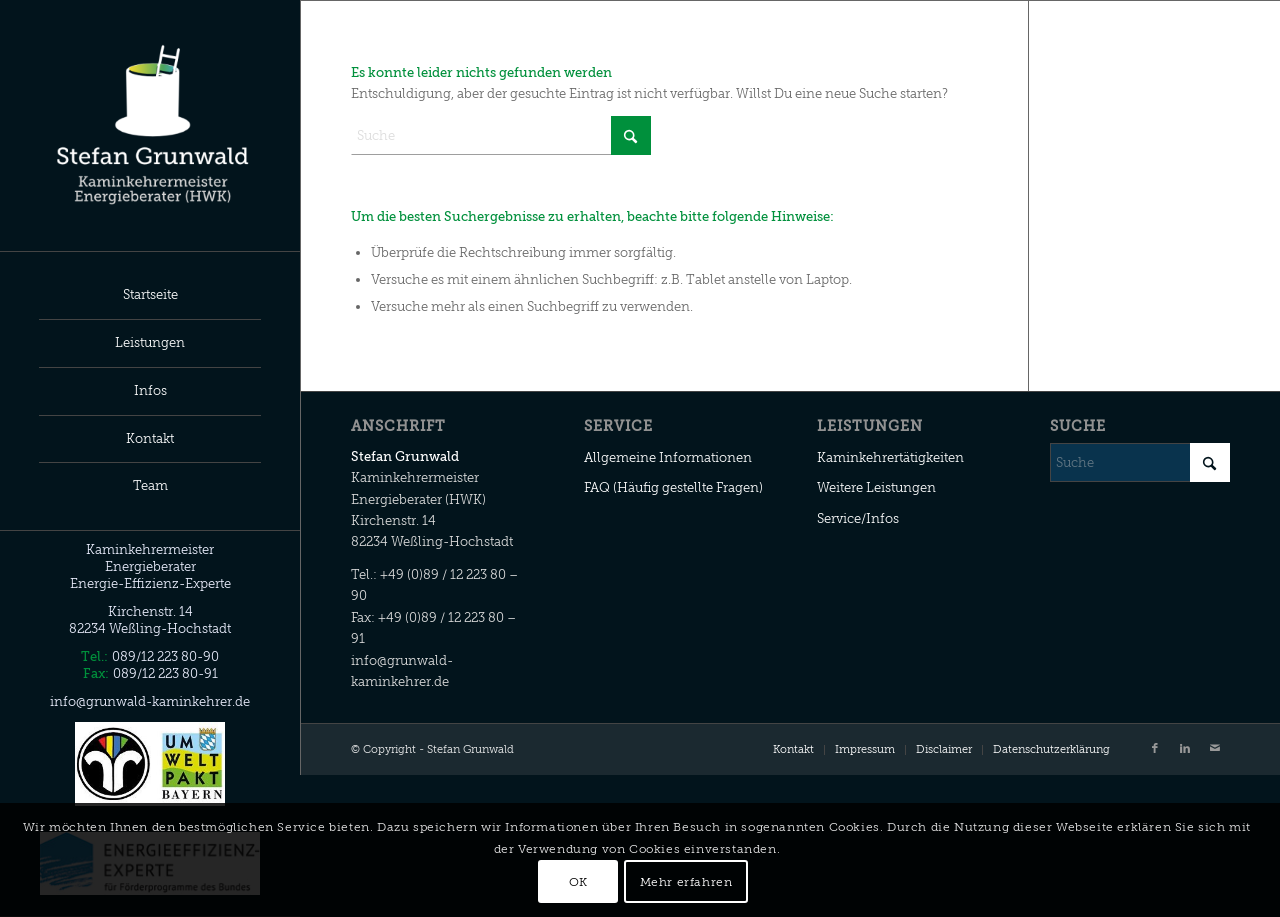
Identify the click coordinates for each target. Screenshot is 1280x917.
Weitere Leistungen (876, 487)
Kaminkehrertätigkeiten (890, 457)
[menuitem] (150, 296)
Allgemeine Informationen (668, 457)
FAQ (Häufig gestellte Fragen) (673, 487)
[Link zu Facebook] (1155, 749)
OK (578, 882)
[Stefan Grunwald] (150, 125)
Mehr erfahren (686, 882)
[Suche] (501, 135)
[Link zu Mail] (1215, 749)
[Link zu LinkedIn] (1185, 749)
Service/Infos (858, 518)
